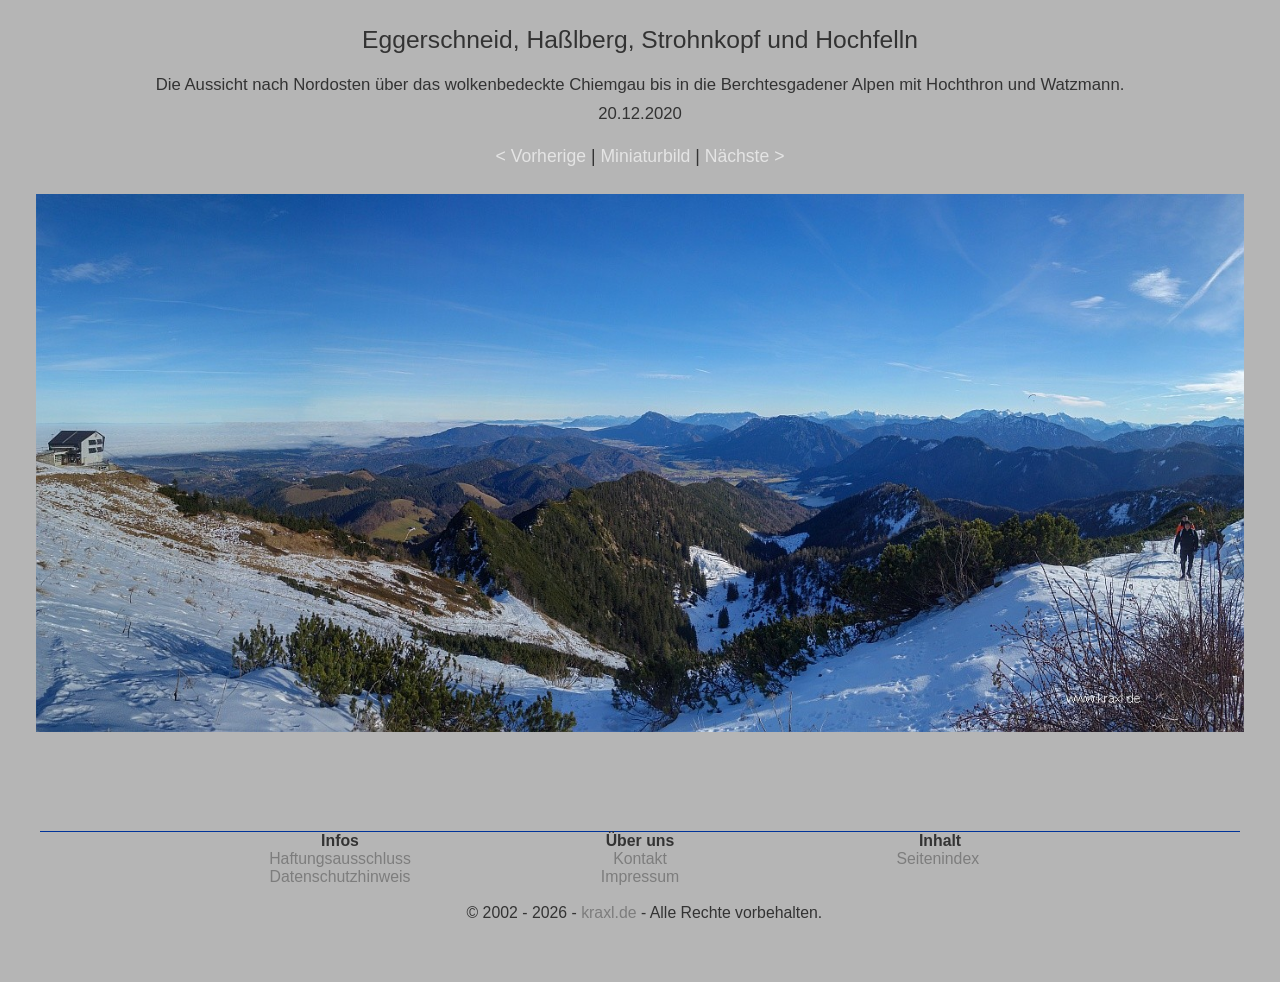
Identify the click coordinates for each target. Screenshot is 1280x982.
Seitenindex (937, 858)
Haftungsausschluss (340, 858)
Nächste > (745, 156)
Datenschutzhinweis (340, 876)
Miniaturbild (645, 156)
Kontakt (640, 858)
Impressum (640, 876)
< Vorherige (541, 156)
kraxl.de (608, 912)
